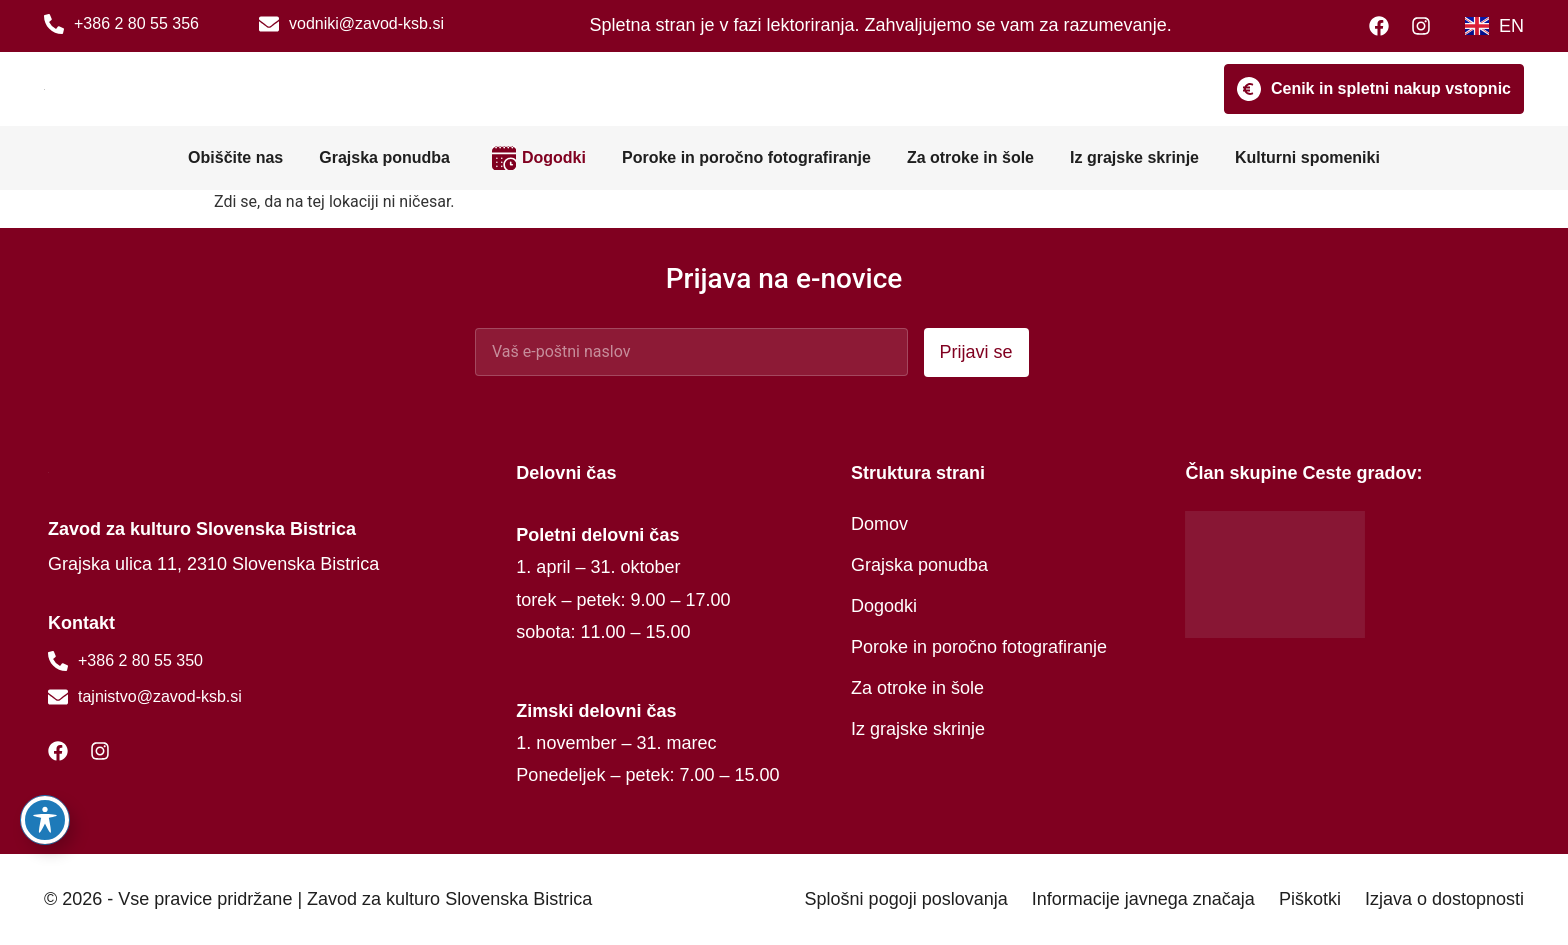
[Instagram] (1426, 26)
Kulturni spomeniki (1307, 157)
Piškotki (1310, 899)
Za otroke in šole (970, 157)
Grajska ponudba (384, 157)
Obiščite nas (235, 157)
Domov (879, 524)
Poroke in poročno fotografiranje (746, 157)
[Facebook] (1384, 26)
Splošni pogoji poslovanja (906, 899)
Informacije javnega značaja (1143, 899)
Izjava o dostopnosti (1444, 899)
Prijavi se (976, 352)
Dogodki (554, 157)
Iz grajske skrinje (1134, 157)
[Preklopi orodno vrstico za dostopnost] (45, 820)
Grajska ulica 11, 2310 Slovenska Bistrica (213, 564)
